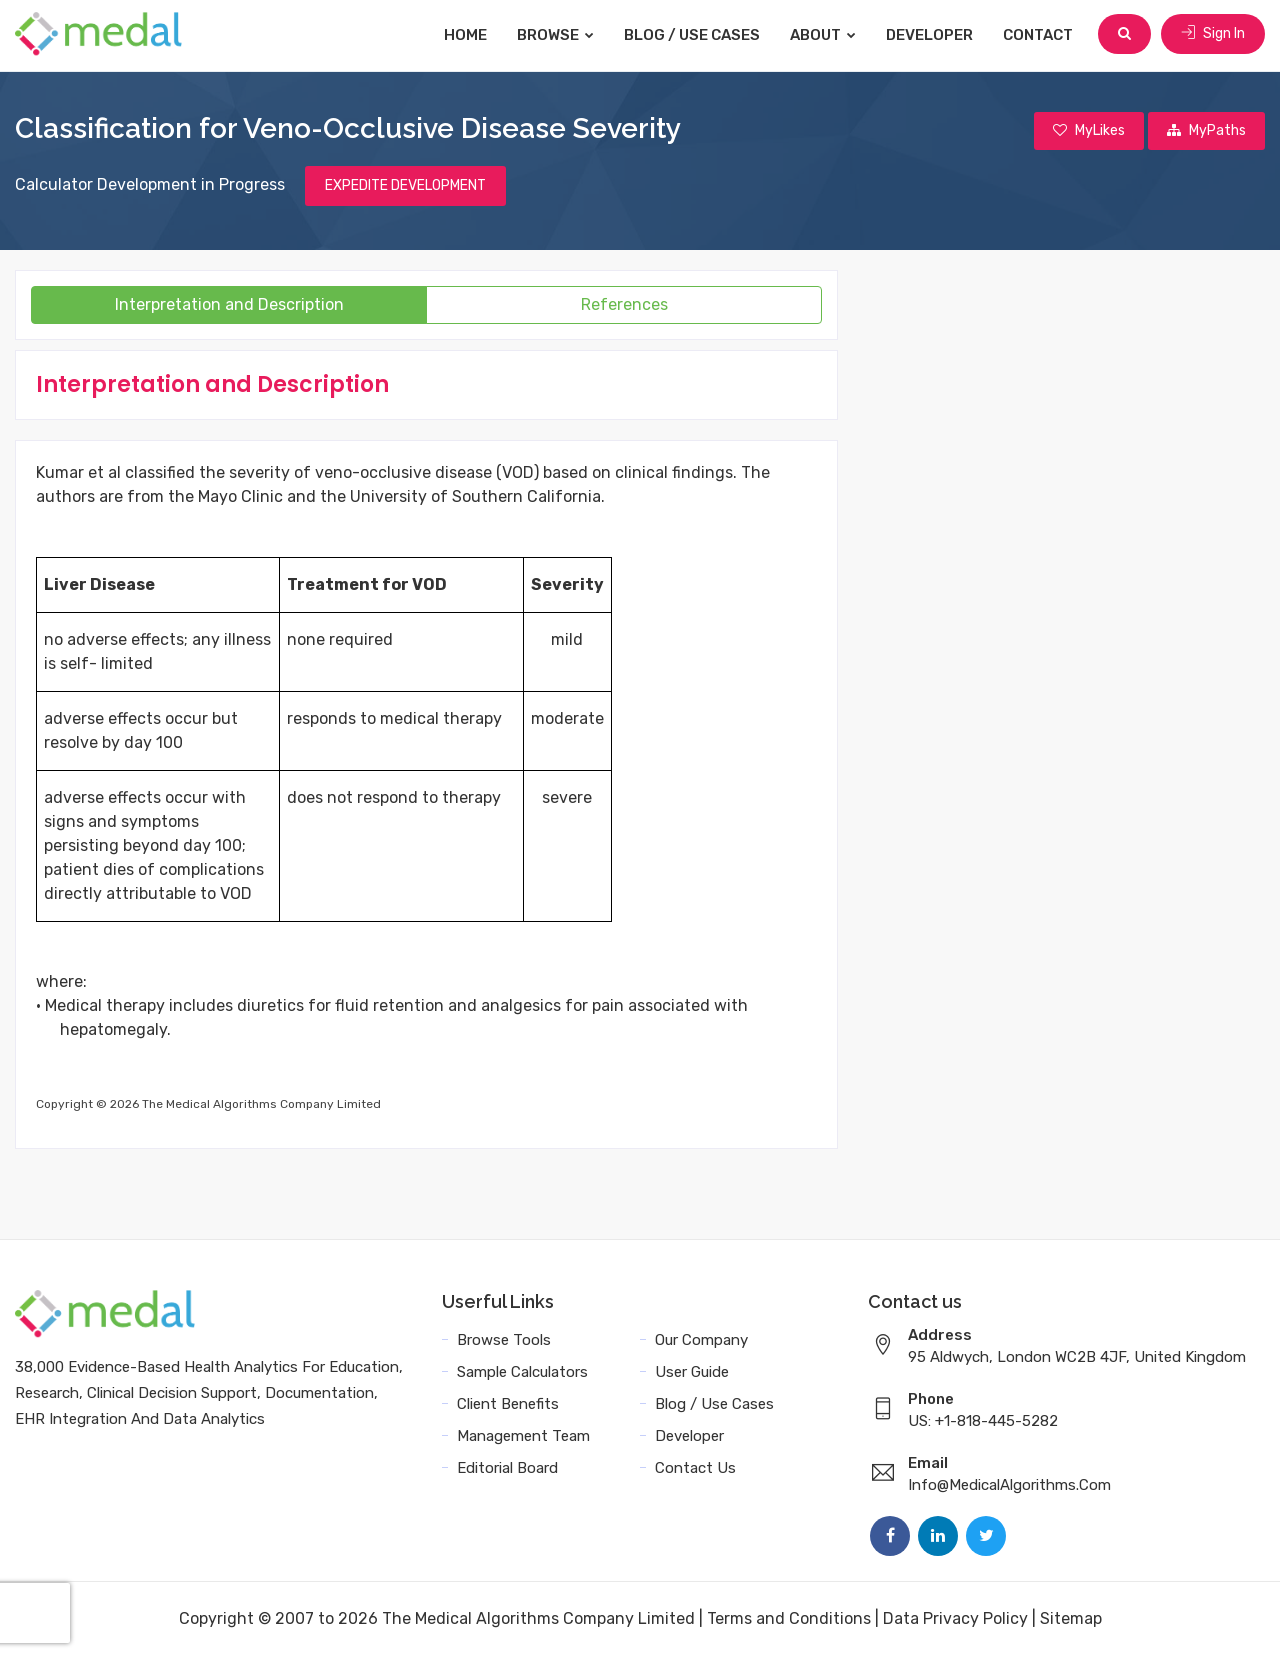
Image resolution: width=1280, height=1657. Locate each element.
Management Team (523, 1437)
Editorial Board (507, 1469)
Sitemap (1071, 1619)
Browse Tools (504, 1341)
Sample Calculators (522, 1373)
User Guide (692, 1373)
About (825, 35)
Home (467, 35)
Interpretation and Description (229, 305)
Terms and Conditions (789, 1619)
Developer (931, 35)
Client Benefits (508, 1405)
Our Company (701, 1341)
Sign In (1213, 34)
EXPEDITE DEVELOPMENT (405, 186)
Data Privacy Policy (955, 1619)
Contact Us (695, 1469)
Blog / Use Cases (694, 35)
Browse (557, 35)
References (624, 305)
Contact (1040, 35)
